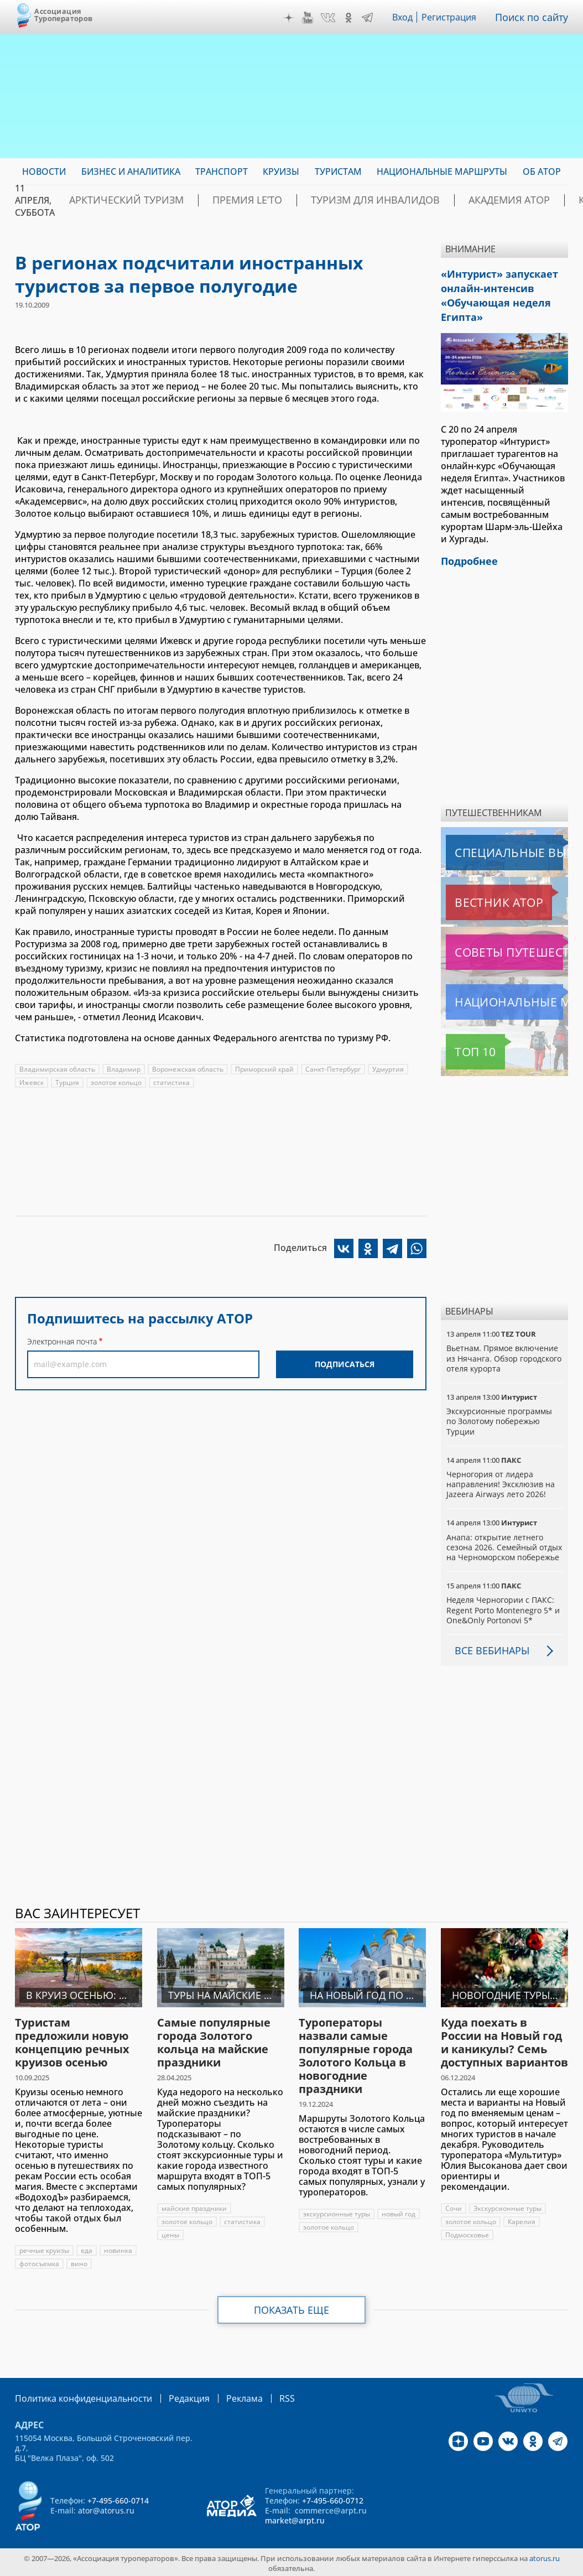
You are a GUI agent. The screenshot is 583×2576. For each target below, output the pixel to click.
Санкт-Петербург (335, 1069)
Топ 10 (463, 1041)
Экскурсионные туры (508, 2207)
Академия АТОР (434, 200)
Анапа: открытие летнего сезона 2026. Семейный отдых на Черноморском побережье (495, 1541)
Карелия (522, 2220)
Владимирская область (57, 1069)
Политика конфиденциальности (76, 2396)
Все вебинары (488, 1649)
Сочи (453, 2207)
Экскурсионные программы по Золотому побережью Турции (500, 1410)
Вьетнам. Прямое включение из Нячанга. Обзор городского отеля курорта (504, 1347)
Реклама (221, 2396)
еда (87, 2249)
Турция (68, 1082)
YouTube (310, 18)
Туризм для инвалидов (322, 200)
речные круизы (44, 2249)
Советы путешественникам (505, 941)
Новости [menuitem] (44, 171)
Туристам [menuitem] (338, 171)
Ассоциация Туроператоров (63, 14)
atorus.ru (544, 2556)
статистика (172, 1082)
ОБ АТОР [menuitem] (542, 171)
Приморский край (266, 1069)
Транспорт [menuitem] (221, 171)
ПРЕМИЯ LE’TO (215, 200)
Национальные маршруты (504, 991)
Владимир (124, 1069)
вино (79, 2262)
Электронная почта (62, 1341)
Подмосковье (467, 2234)
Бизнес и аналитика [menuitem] (130, 171)
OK (351, 18)
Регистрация (453, 17)
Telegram (370, 17)
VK (331, 17)
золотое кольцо (117, 1082)
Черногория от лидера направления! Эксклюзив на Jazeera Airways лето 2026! (501, 1473)
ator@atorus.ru (106, 2508)
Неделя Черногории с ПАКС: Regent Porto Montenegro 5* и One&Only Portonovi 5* (503, 1609)
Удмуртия (391, 1069)
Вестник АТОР (477, 891)
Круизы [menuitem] (281, 171)
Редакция (171, 2396)
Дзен (291, 17)
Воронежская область (189, 1069)
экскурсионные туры (337, 2212)
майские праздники (195, 2207)
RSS (261, 2396)
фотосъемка (39, 2262)
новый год (400, 2212)
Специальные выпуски (497, 841)
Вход (406, 17)
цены (170, 2234)
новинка (119, 2249)
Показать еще (292, 2309)
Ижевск (31, 1082)
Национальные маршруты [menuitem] (442, 171)
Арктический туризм (115, 200)
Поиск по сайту (534, 17)
